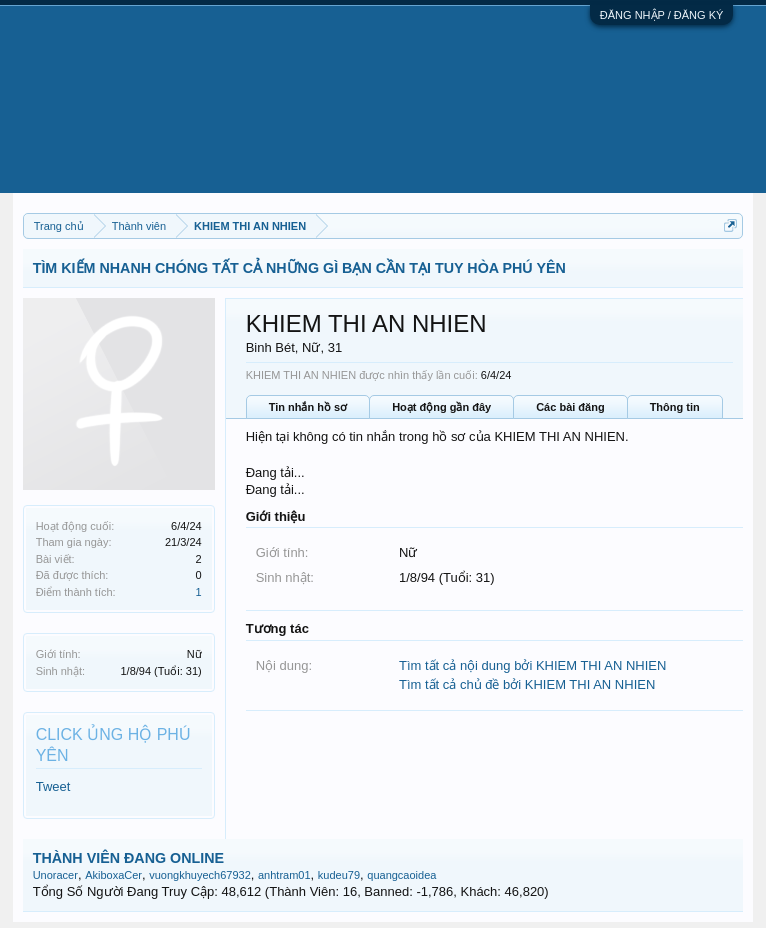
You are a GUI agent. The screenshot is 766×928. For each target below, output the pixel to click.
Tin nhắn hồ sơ (308, 407)
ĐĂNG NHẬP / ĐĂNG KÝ (662, 15)
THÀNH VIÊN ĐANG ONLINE (128, 858)
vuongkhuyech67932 (200, 875)
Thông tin (675, 407)
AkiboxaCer (113, 875)
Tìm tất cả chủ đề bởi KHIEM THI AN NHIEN (527, 684)
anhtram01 (284, 875)
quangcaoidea (401, 875)
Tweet (53, 786)
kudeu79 (339, 875)
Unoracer (55, 875)
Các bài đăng (570, 407)
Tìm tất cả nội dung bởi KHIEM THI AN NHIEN (532, 665)
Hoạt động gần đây (441, 407)
